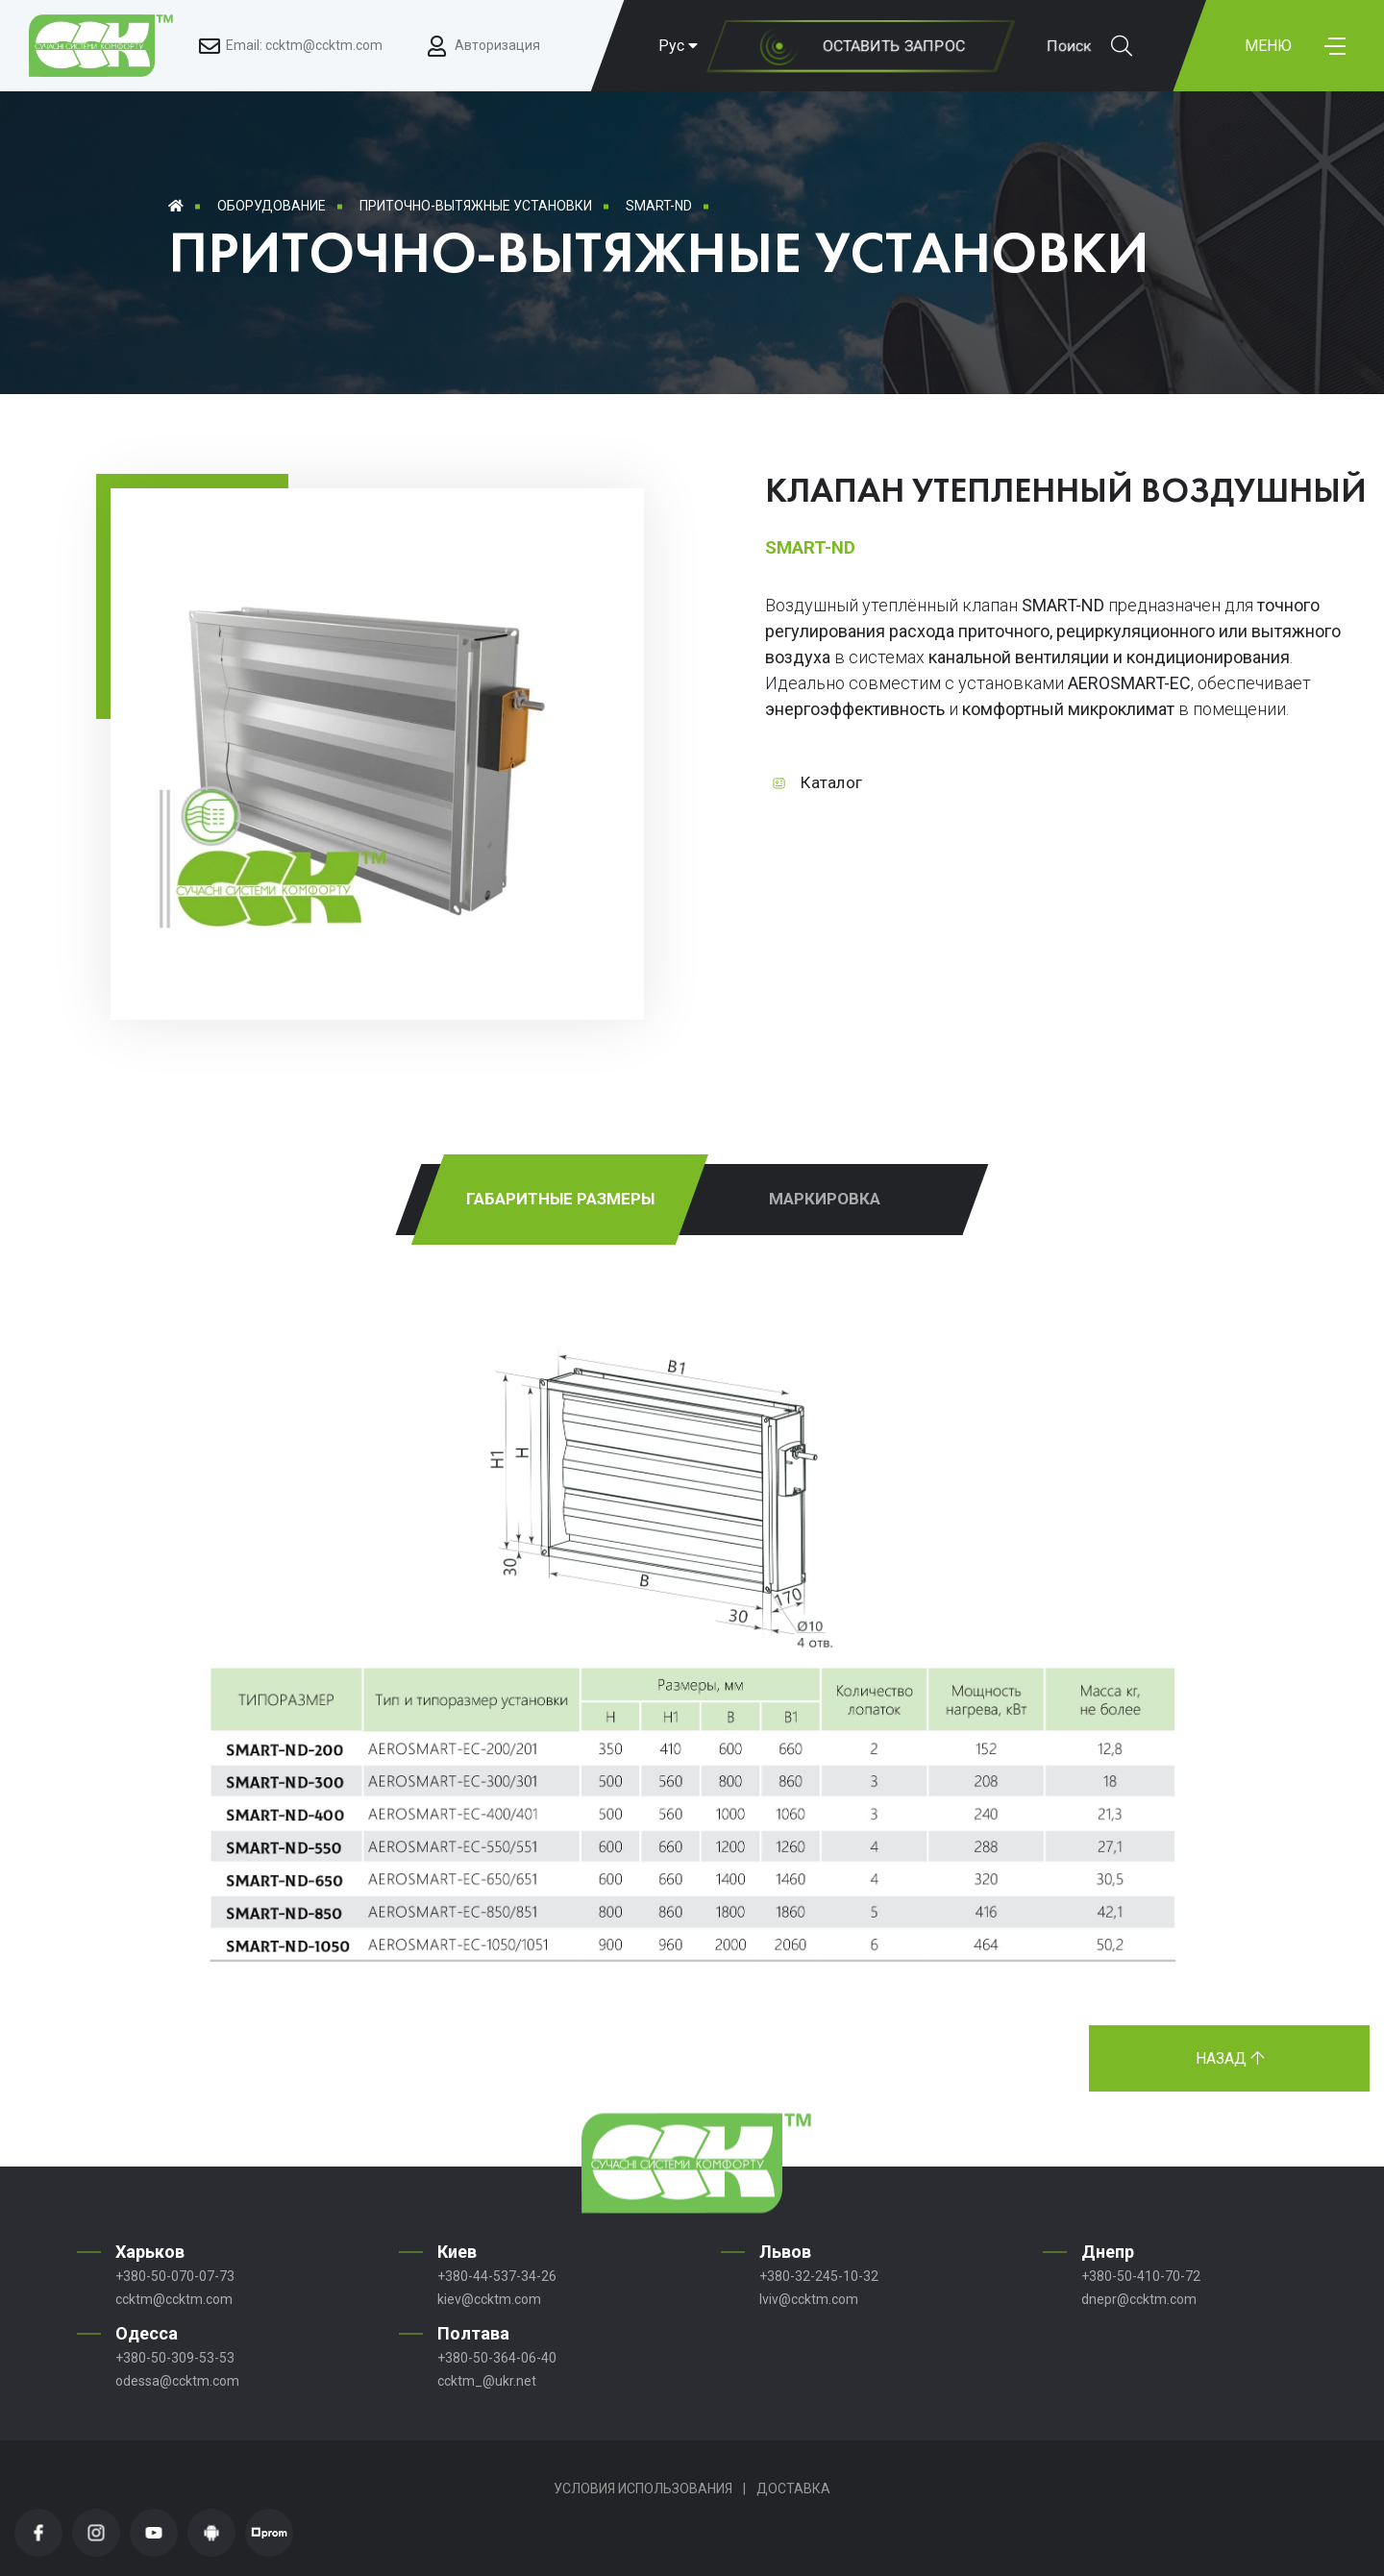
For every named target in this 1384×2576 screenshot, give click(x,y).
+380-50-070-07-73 (175, 2276)
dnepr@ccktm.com (1139, 2299)
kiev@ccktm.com (489, 2299)
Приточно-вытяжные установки (475, 205)
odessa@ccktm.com (177, 2381)
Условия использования (643, 2488)
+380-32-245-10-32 (818, 2276)
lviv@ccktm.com (808, 2299)
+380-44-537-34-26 (496, 2276)
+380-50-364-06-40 (496, 2357)
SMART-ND (659, 205)
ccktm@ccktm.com (174, 2299)
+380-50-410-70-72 (1140, 2276)
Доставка (793, 2488)
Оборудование (271, 205)
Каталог (831, 782)
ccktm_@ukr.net (486, 2381)
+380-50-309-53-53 (175, 2357)
